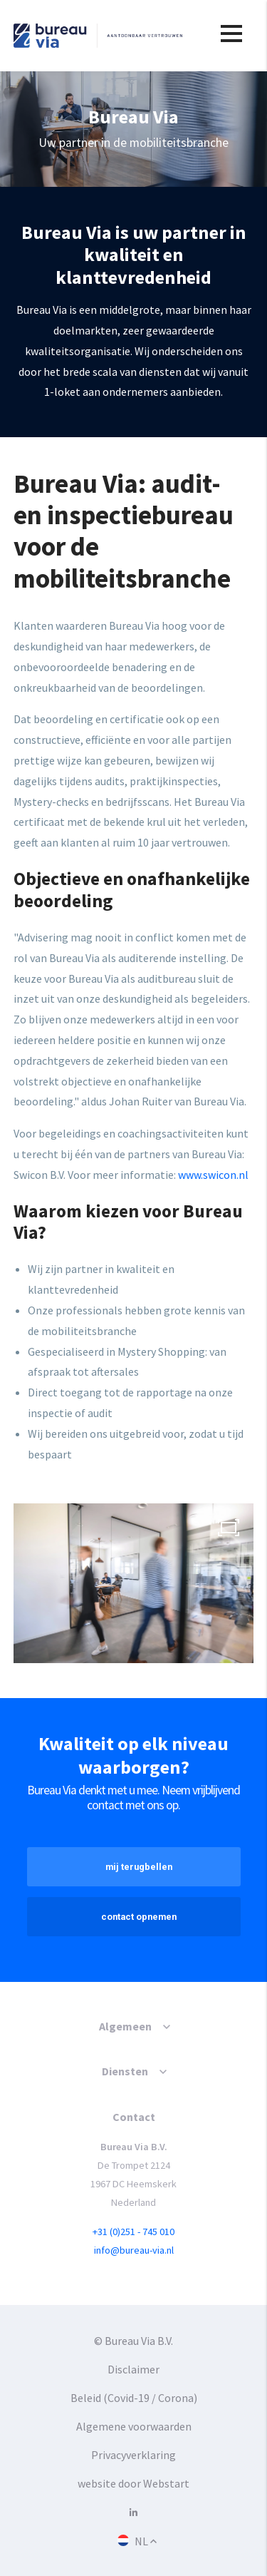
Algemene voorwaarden (134, 2426)
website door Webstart (133, 2483)
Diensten (125, 2071)
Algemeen (125, 2026)
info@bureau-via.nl (134, 2250)
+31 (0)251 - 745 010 (133, 2231)
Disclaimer (133, 2369)
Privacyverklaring (133, 2455)
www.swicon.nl (213, 1174)
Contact (133, 2117)
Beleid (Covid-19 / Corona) (133, 2398)
